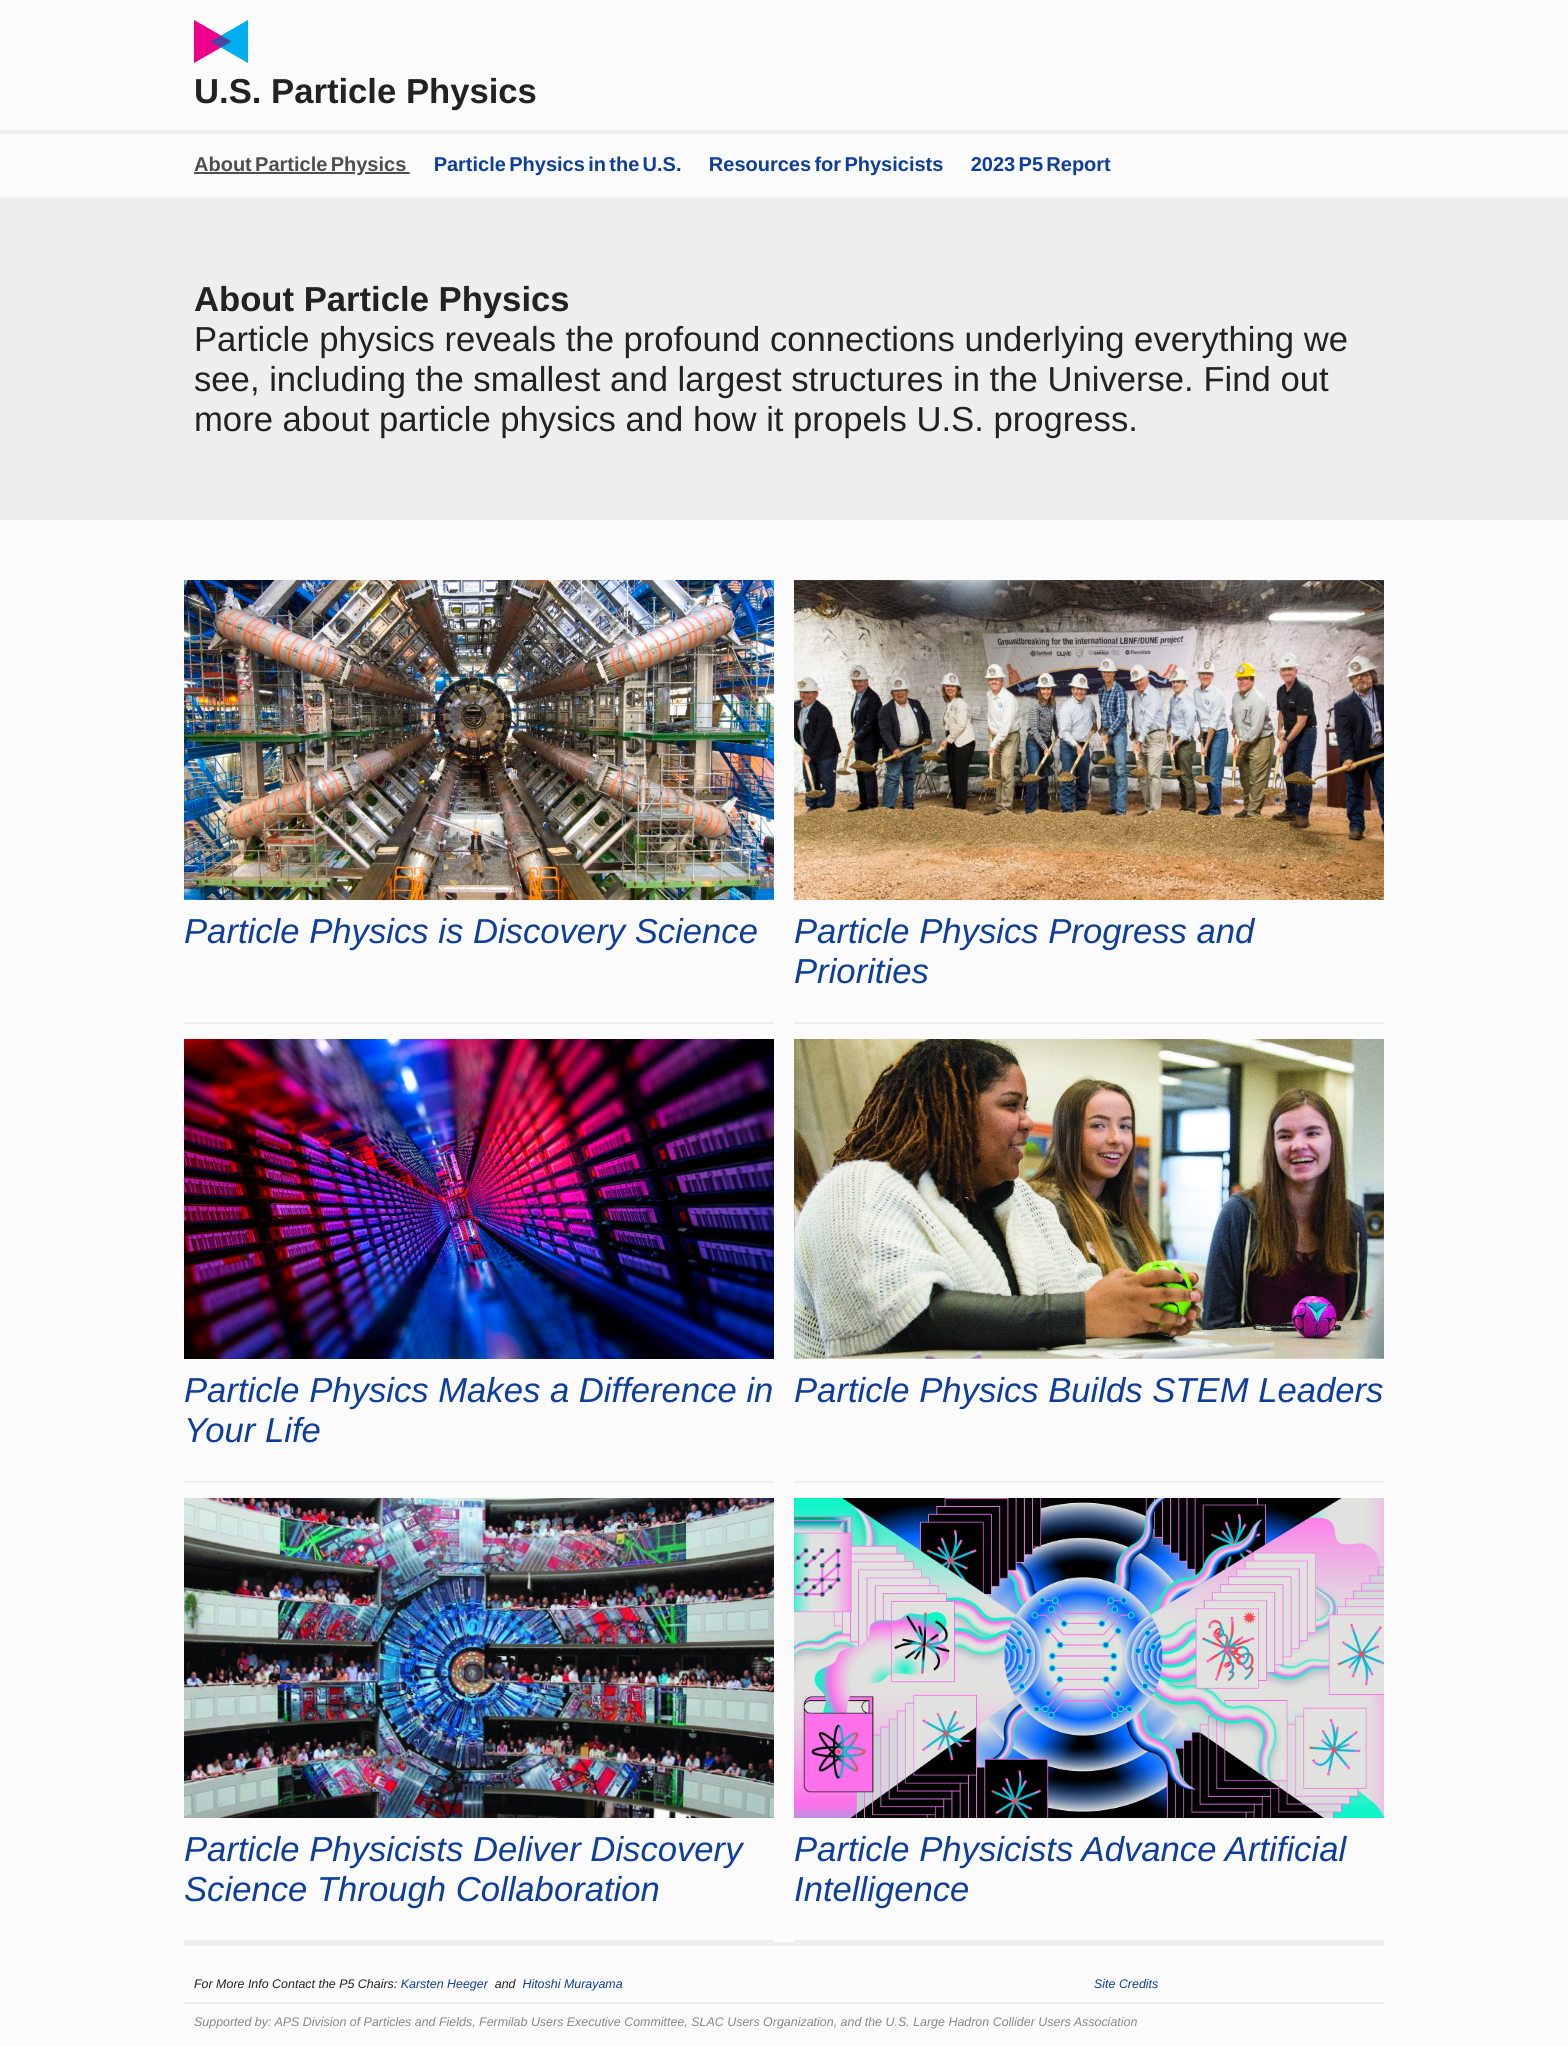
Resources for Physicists (828, 165)
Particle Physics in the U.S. (559, 165)
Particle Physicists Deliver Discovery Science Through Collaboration (463, 1870)
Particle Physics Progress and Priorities (1024, 952)
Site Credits (1126, 1984)
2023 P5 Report (1041, 165)
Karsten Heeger (448, 1984)
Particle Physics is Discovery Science (471, 932)
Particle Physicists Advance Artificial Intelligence (1070, 1870)
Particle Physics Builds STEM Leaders (1088, 1391)
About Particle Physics (302, 165)
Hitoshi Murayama (572, 1984)
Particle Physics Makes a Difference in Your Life (478, 1411)
